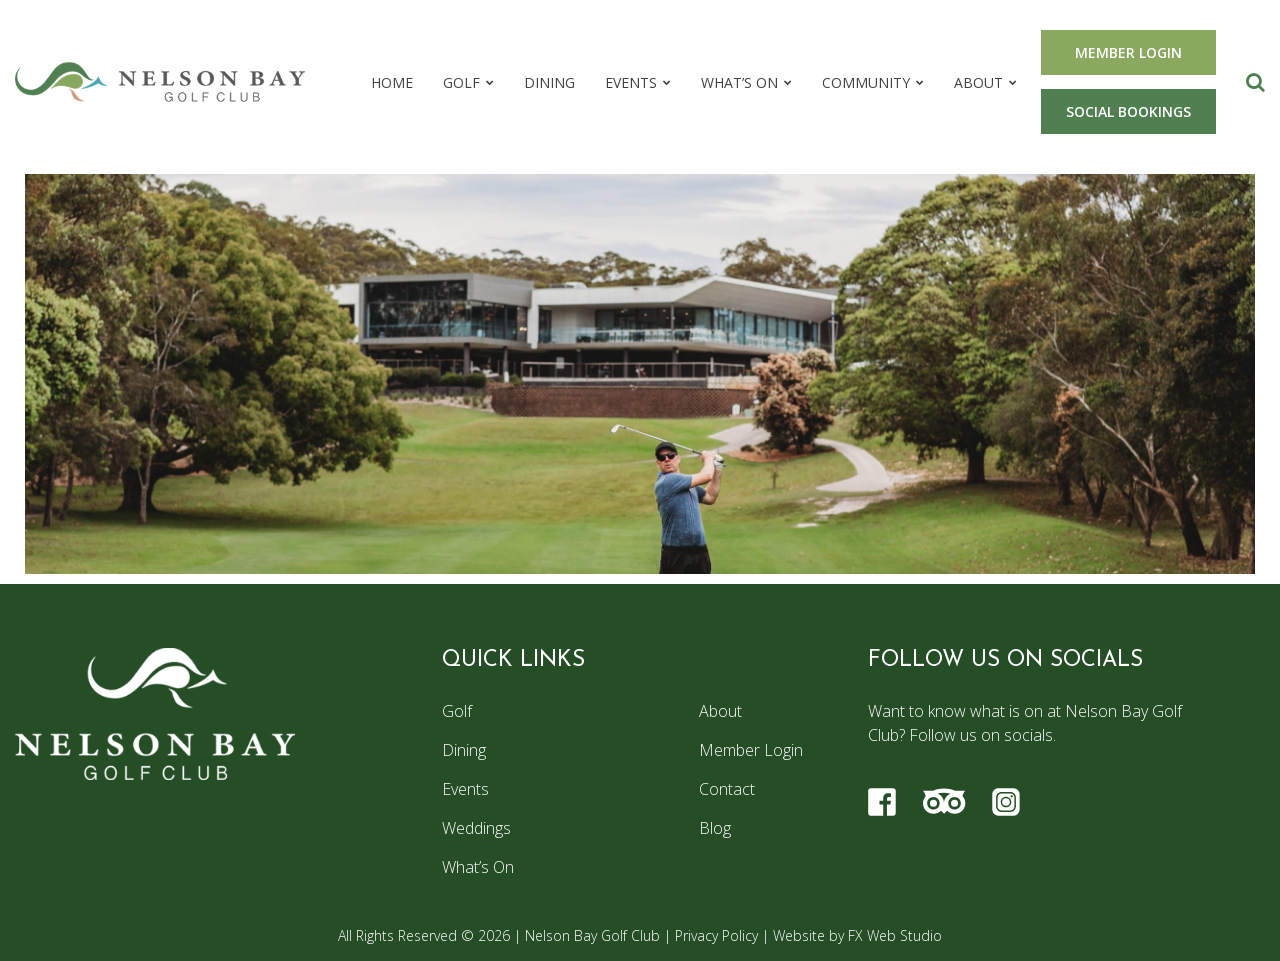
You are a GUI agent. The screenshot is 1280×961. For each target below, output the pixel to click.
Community (866, 82)
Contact (727, 789)
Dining (549, 82)
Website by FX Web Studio (857, 935)
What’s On (739, 82)
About (978, 82)
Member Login (751, 750)
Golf (461, 82)
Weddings (476, 828)
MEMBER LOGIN (1128, 52)
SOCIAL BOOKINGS (1128, 111)
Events (631, 82)
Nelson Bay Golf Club (592, 935)
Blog (715, 828)
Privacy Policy (716, 935)
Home (392, 82)
